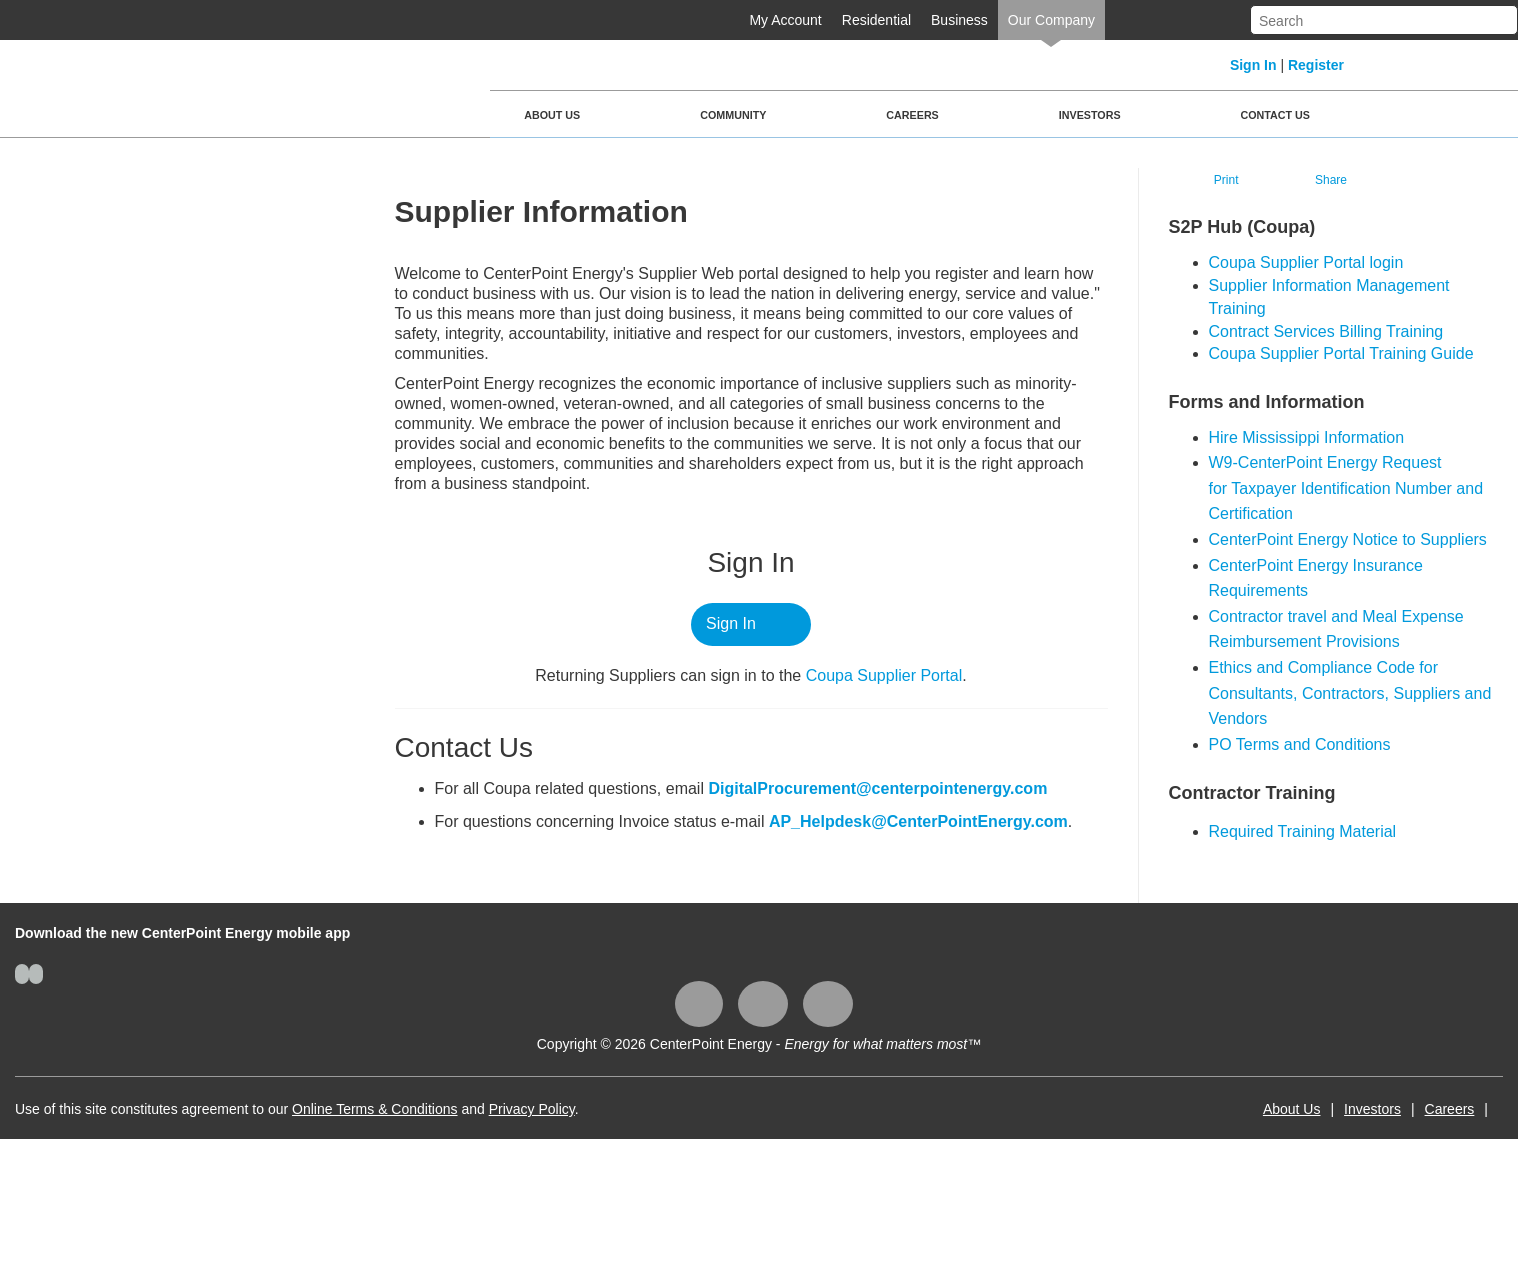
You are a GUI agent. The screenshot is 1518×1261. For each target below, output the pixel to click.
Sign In (1253, 65)
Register (1316, 65)
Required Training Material (1303, 831)
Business (959, 20)
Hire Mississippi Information (1307, 437)
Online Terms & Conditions (374, 1109)
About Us (552, 115)
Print (1226, 180)
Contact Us (1275, 115)
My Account (785, 20)
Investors (1090, 115)
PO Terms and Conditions (1300, 744)
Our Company (1051, 20)
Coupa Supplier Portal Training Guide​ (1341, 353)
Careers (912, 115)
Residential (876, 20)
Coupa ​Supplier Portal (884, 675)
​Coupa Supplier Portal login (1306, 262)
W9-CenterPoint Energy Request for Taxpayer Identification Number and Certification (1346, 488)
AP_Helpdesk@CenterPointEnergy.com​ (918, 821)
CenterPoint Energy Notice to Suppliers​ (1348, 539)
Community (733, 115)
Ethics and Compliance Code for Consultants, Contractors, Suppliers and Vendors (1350, 693)
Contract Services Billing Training (1326, 331)
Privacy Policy (532, 1109)
